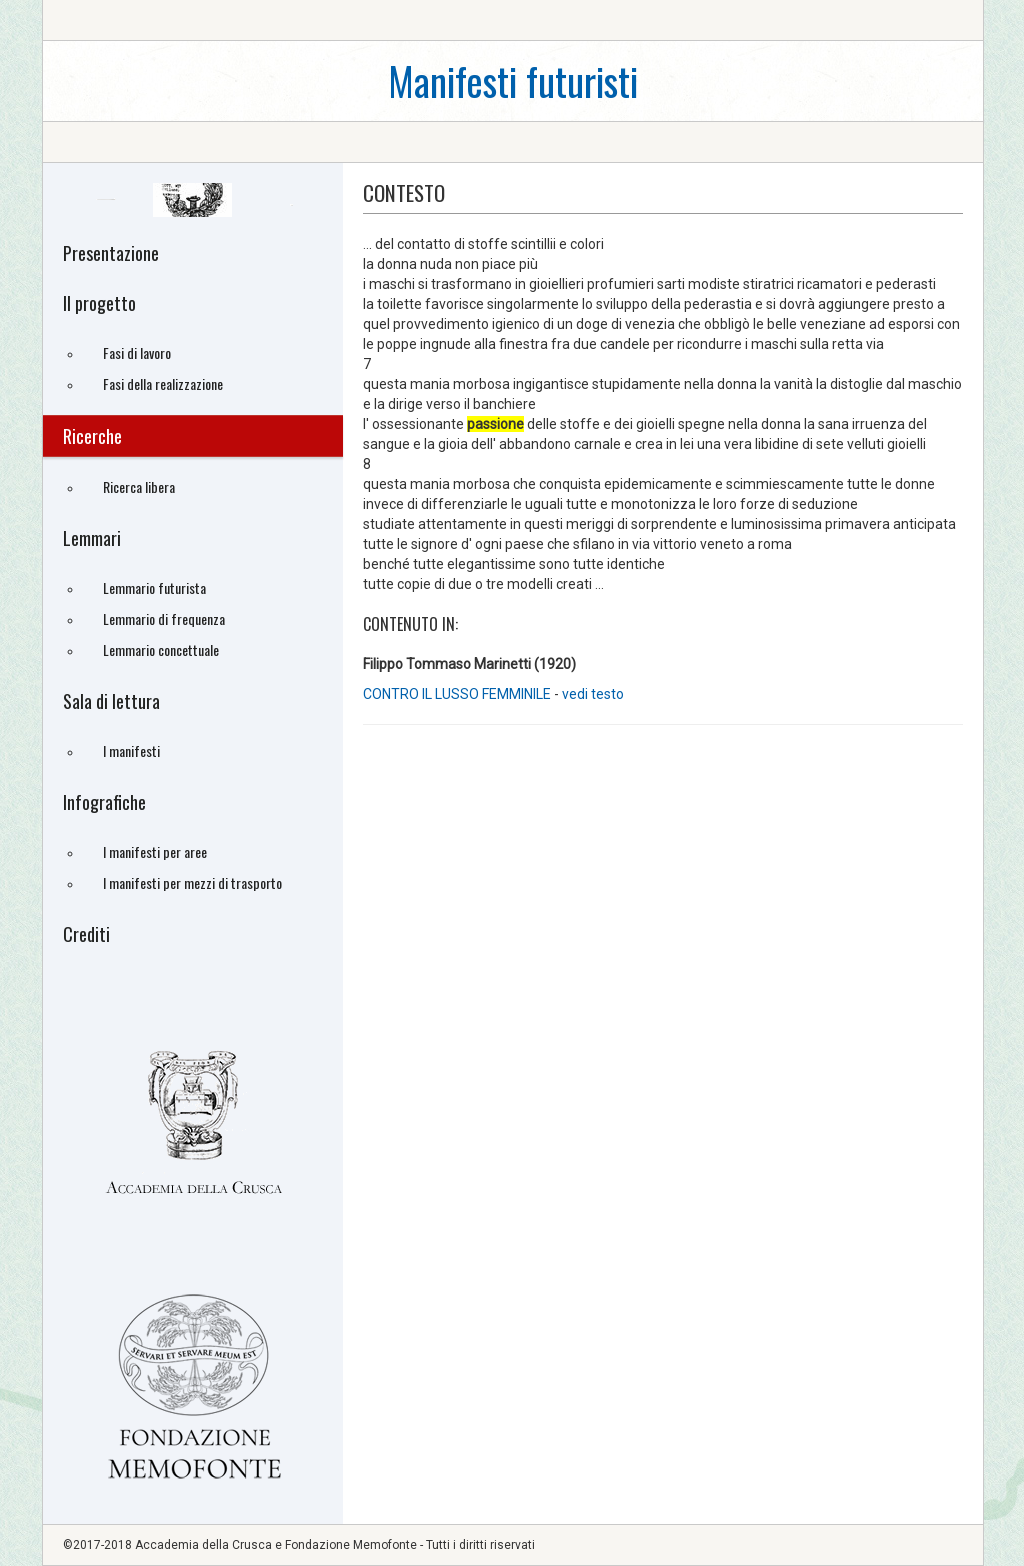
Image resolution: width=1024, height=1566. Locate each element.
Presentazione (111, 253)
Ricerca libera (139, 486)
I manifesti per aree (155, 851)
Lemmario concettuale (161, 649)
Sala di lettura (111, 701)
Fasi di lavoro (137, 352)
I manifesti (131, 750)
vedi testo (593, 694)
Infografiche (104, 802)
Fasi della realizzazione (163, 383)
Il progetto (99, 303)
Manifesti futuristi (513, 80)
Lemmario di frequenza (164, 618)
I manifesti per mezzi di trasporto (192, 882)
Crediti (86, 934)
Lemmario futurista (154, 587)
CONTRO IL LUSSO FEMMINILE (458, 694)
